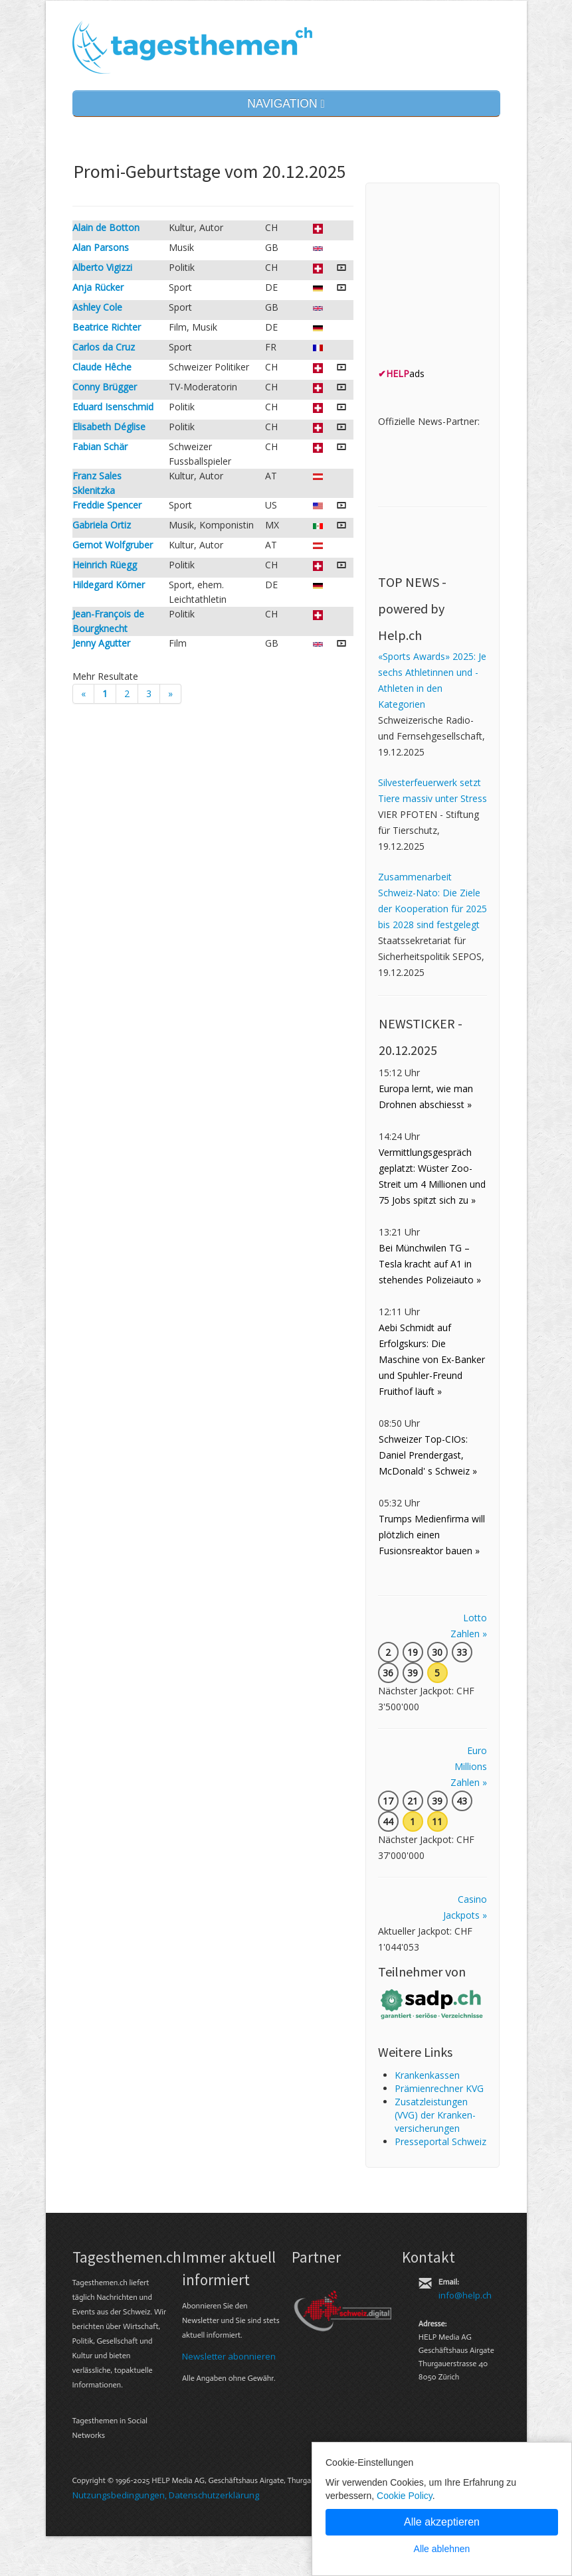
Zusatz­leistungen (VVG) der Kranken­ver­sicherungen (435, 2114)
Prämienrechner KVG (439, 2088)
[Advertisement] (475, 278)
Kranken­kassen (427, 2075)
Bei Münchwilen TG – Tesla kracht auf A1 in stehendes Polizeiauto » (430, 1264)
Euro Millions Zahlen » (468, 1766)
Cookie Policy (404, 2495)
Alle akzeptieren (442, 2522)
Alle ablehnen (442, 2548)
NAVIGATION (286, 103)
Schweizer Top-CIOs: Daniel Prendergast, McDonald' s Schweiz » (428, 1455)
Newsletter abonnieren (229, 2356)
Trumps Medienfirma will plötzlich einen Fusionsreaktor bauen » (432, 1534)
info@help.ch (465, 2295)
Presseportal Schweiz (440, 2141)
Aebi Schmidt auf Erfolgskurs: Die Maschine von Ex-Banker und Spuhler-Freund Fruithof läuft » (432, 1359)
